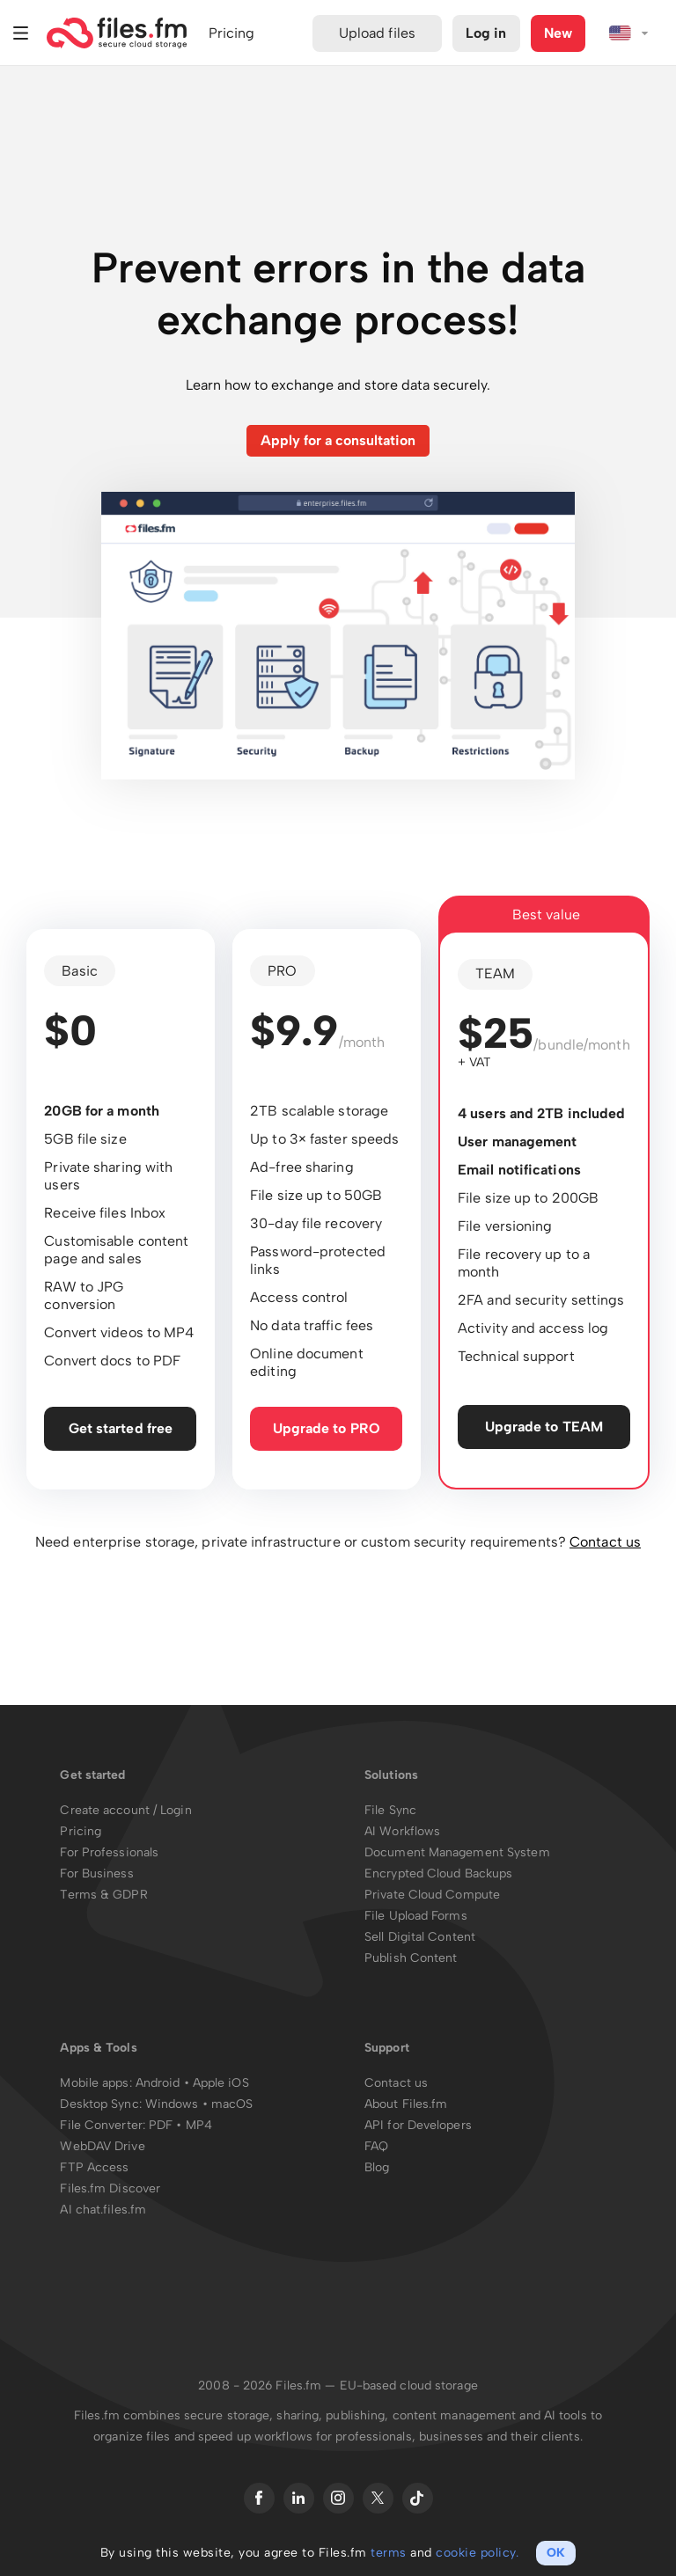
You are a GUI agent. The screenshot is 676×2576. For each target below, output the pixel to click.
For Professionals (109, 1853)
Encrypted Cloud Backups (438, 1874)
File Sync (390, 1811)
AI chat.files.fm (103, 2210)
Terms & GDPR (103, 1895)
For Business (96, 1874)
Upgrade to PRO (326, 1428)
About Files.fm (405, 2104)
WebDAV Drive (102, 2147)
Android (160, 2083)
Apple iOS (221, 2083)
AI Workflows (402, 1832)
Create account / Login (125, 1811)
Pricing (80, 1832)
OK (556, 2552)
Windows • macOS (199, 2104)
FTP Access (94, 2168)
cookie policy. (477, 2552)
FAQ (376, 2147)
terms (389, 2552)
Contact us (605, 1542)
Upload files (377, 33)
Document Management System (457, 1853)
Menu (21, 33)
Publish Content (411, 1958)
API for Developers (418, 2126)
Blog (376, 2168)
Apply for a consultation (338, 440)
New (558, 33)
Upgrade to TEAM (544, 1426)
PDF (161, 2126)
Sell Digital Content (419, 1937)
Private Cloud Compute (432, 1895)
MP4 (199, 2126)
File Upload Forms (415, 1916)
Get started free (121, 1428)
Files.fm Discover (110, 2189)
